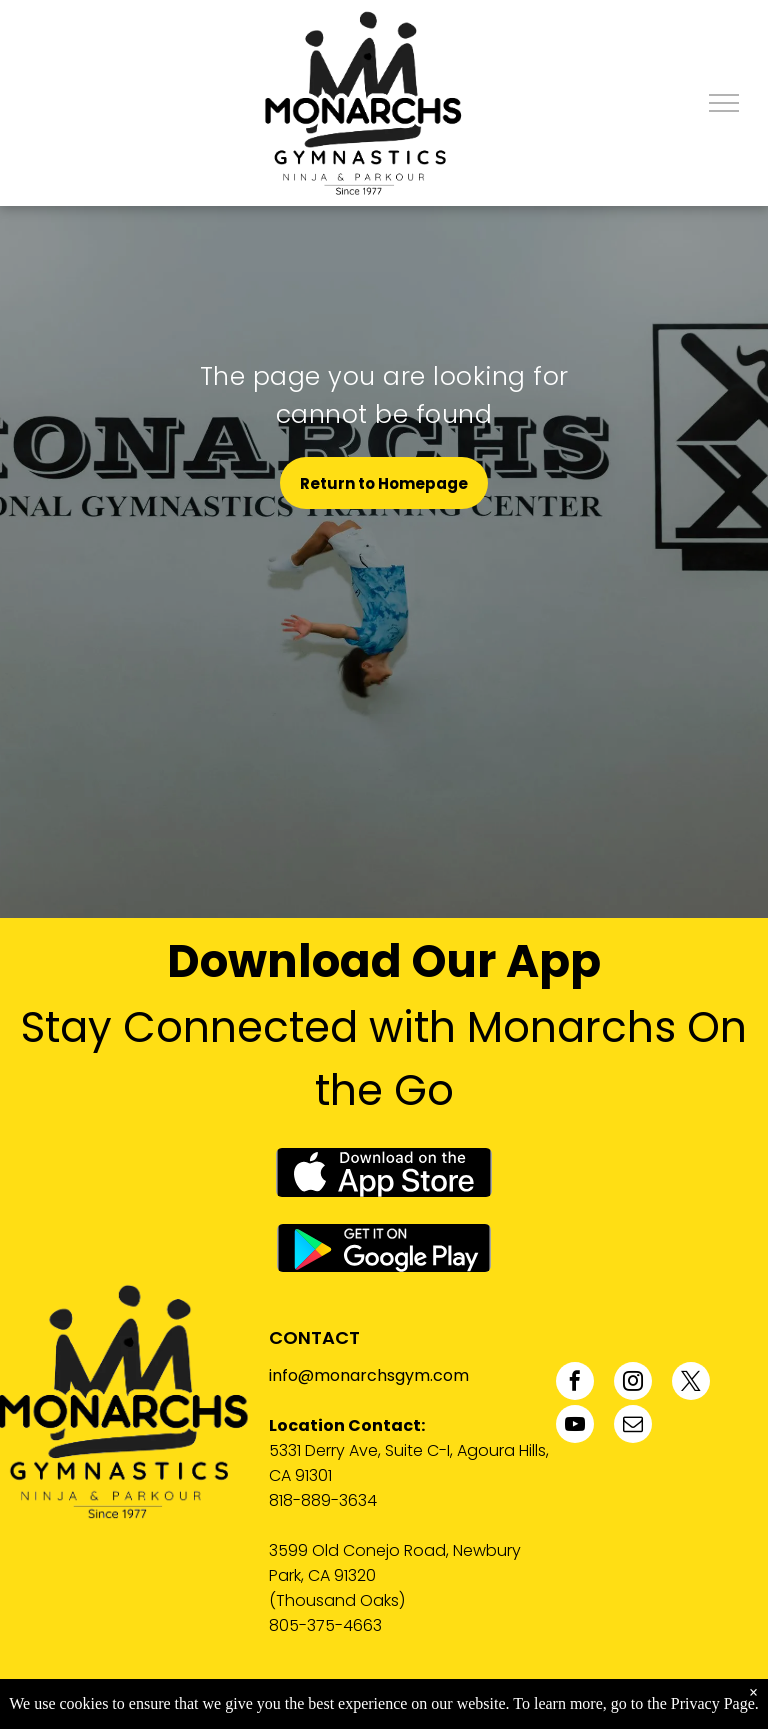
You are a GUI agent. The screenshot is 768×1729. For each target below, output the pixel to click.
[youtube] (575, 1426)
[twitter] (691, 1383)
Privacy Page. (715, 1703)
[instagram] (633, 1383)
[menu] (724, 103)
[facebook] (575, 1383)
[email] (633, 1426)
